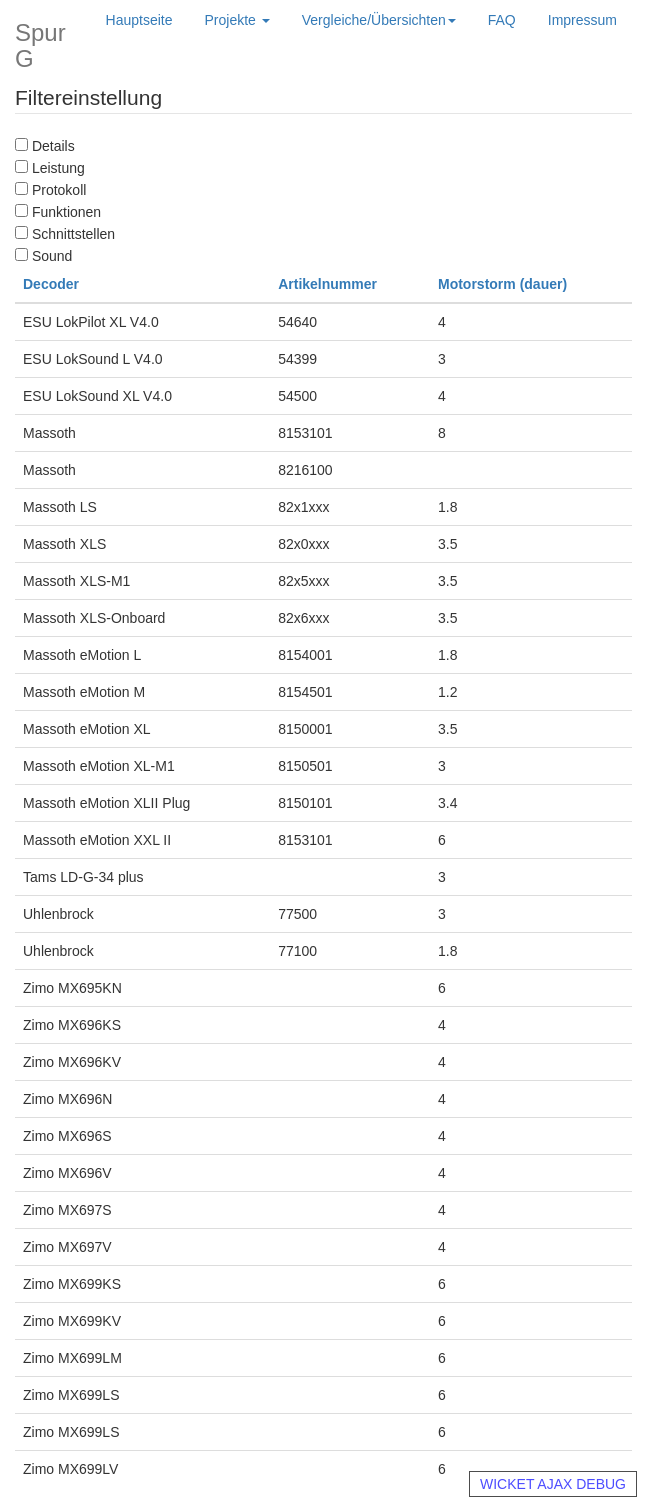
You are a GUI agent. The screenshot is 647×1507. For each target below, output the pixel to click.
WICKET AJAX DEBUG (553, 1484)
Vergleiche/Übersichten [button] (379, 20)
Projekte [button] (237, 20)
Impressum (582, 20)
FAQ (502, 20)
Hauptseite (139, 20)
